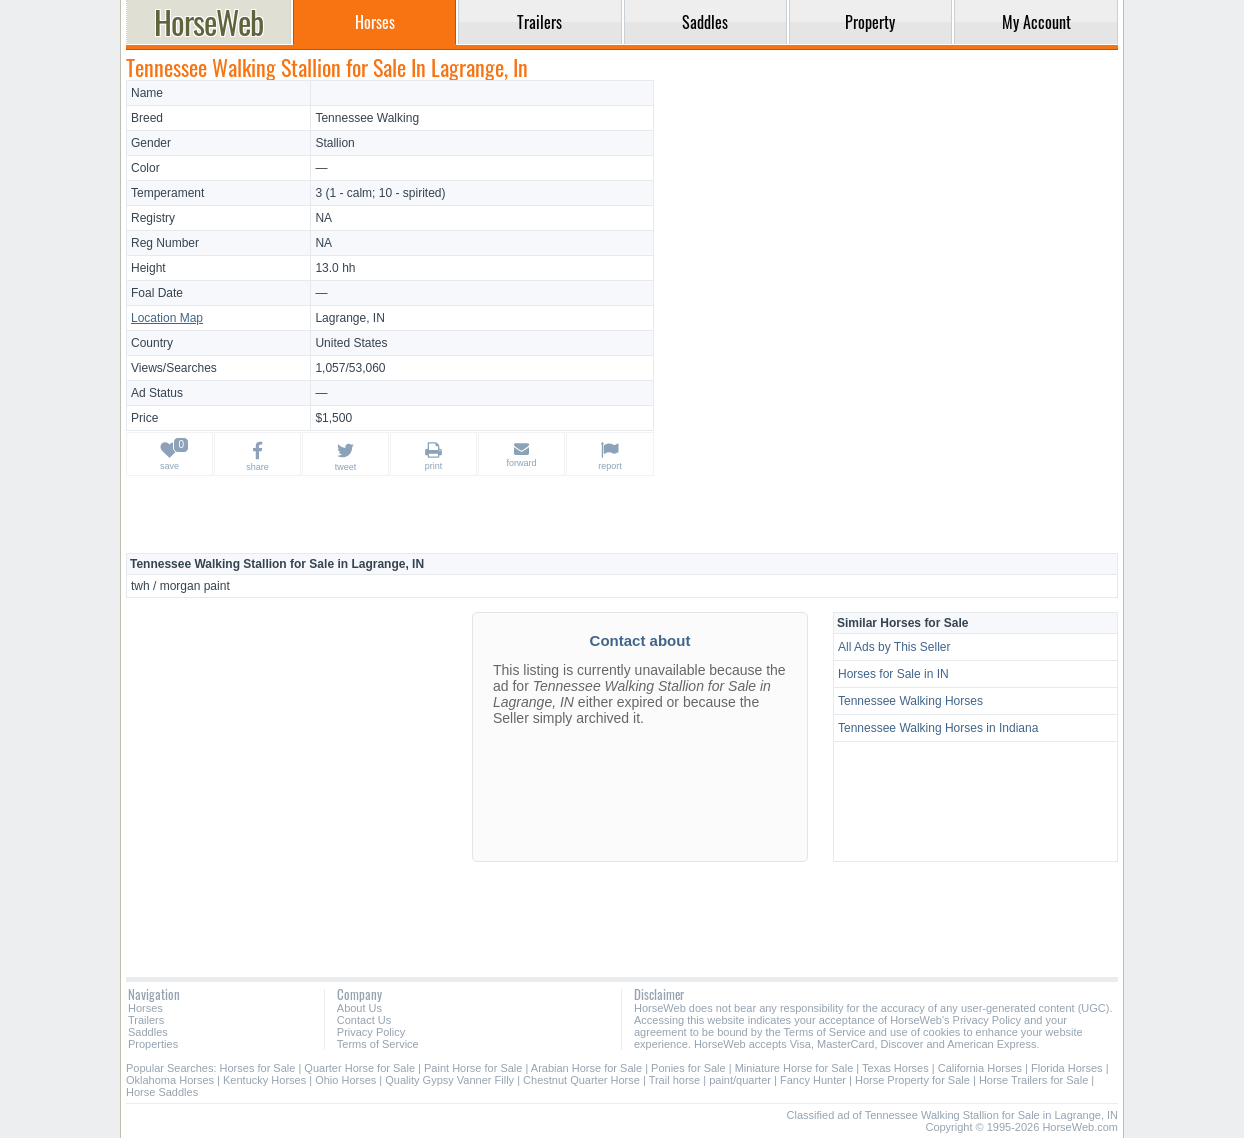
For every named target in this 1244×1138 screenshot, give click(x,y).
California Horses (980, 1068)
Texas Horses (895, 1068)
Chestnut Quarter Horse (581, 1080)
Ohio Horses (345, 1080)
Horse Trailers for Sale (1033, 1080)
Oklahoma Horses (170, 1080)
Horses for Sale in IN (893, 674)
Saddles (148, 1032)
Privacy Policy (371, 1032)
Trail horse (675, 1080)
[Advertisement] (889, 220)
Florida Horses (1067, 1068)
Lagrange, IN (349, 318)
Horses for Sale (258, 1068)
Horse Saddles (162, 1092)
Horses (145, 1008)
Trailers (146, 1020)
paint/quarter (740, 1080)
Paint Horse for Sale (473, 1068)
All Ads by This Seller (894, 647)
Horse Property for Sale (912, 1080)
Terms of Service (378, 1044)
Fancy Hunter (813, 1080)
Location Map (167, 318)
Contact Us (364, 1020)
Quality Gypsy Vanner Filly (449, 1080)
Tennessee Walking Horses (910, 701)
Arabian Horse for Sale (586, 1068)
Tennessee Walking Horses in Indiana (938, 728)
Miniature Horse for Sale (794, 1068)
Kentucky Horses (264, 1080)
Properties (153, 1044)
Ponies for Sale (688, 1068)
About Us (359, 1008)
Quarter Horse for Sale (359, 1068)
